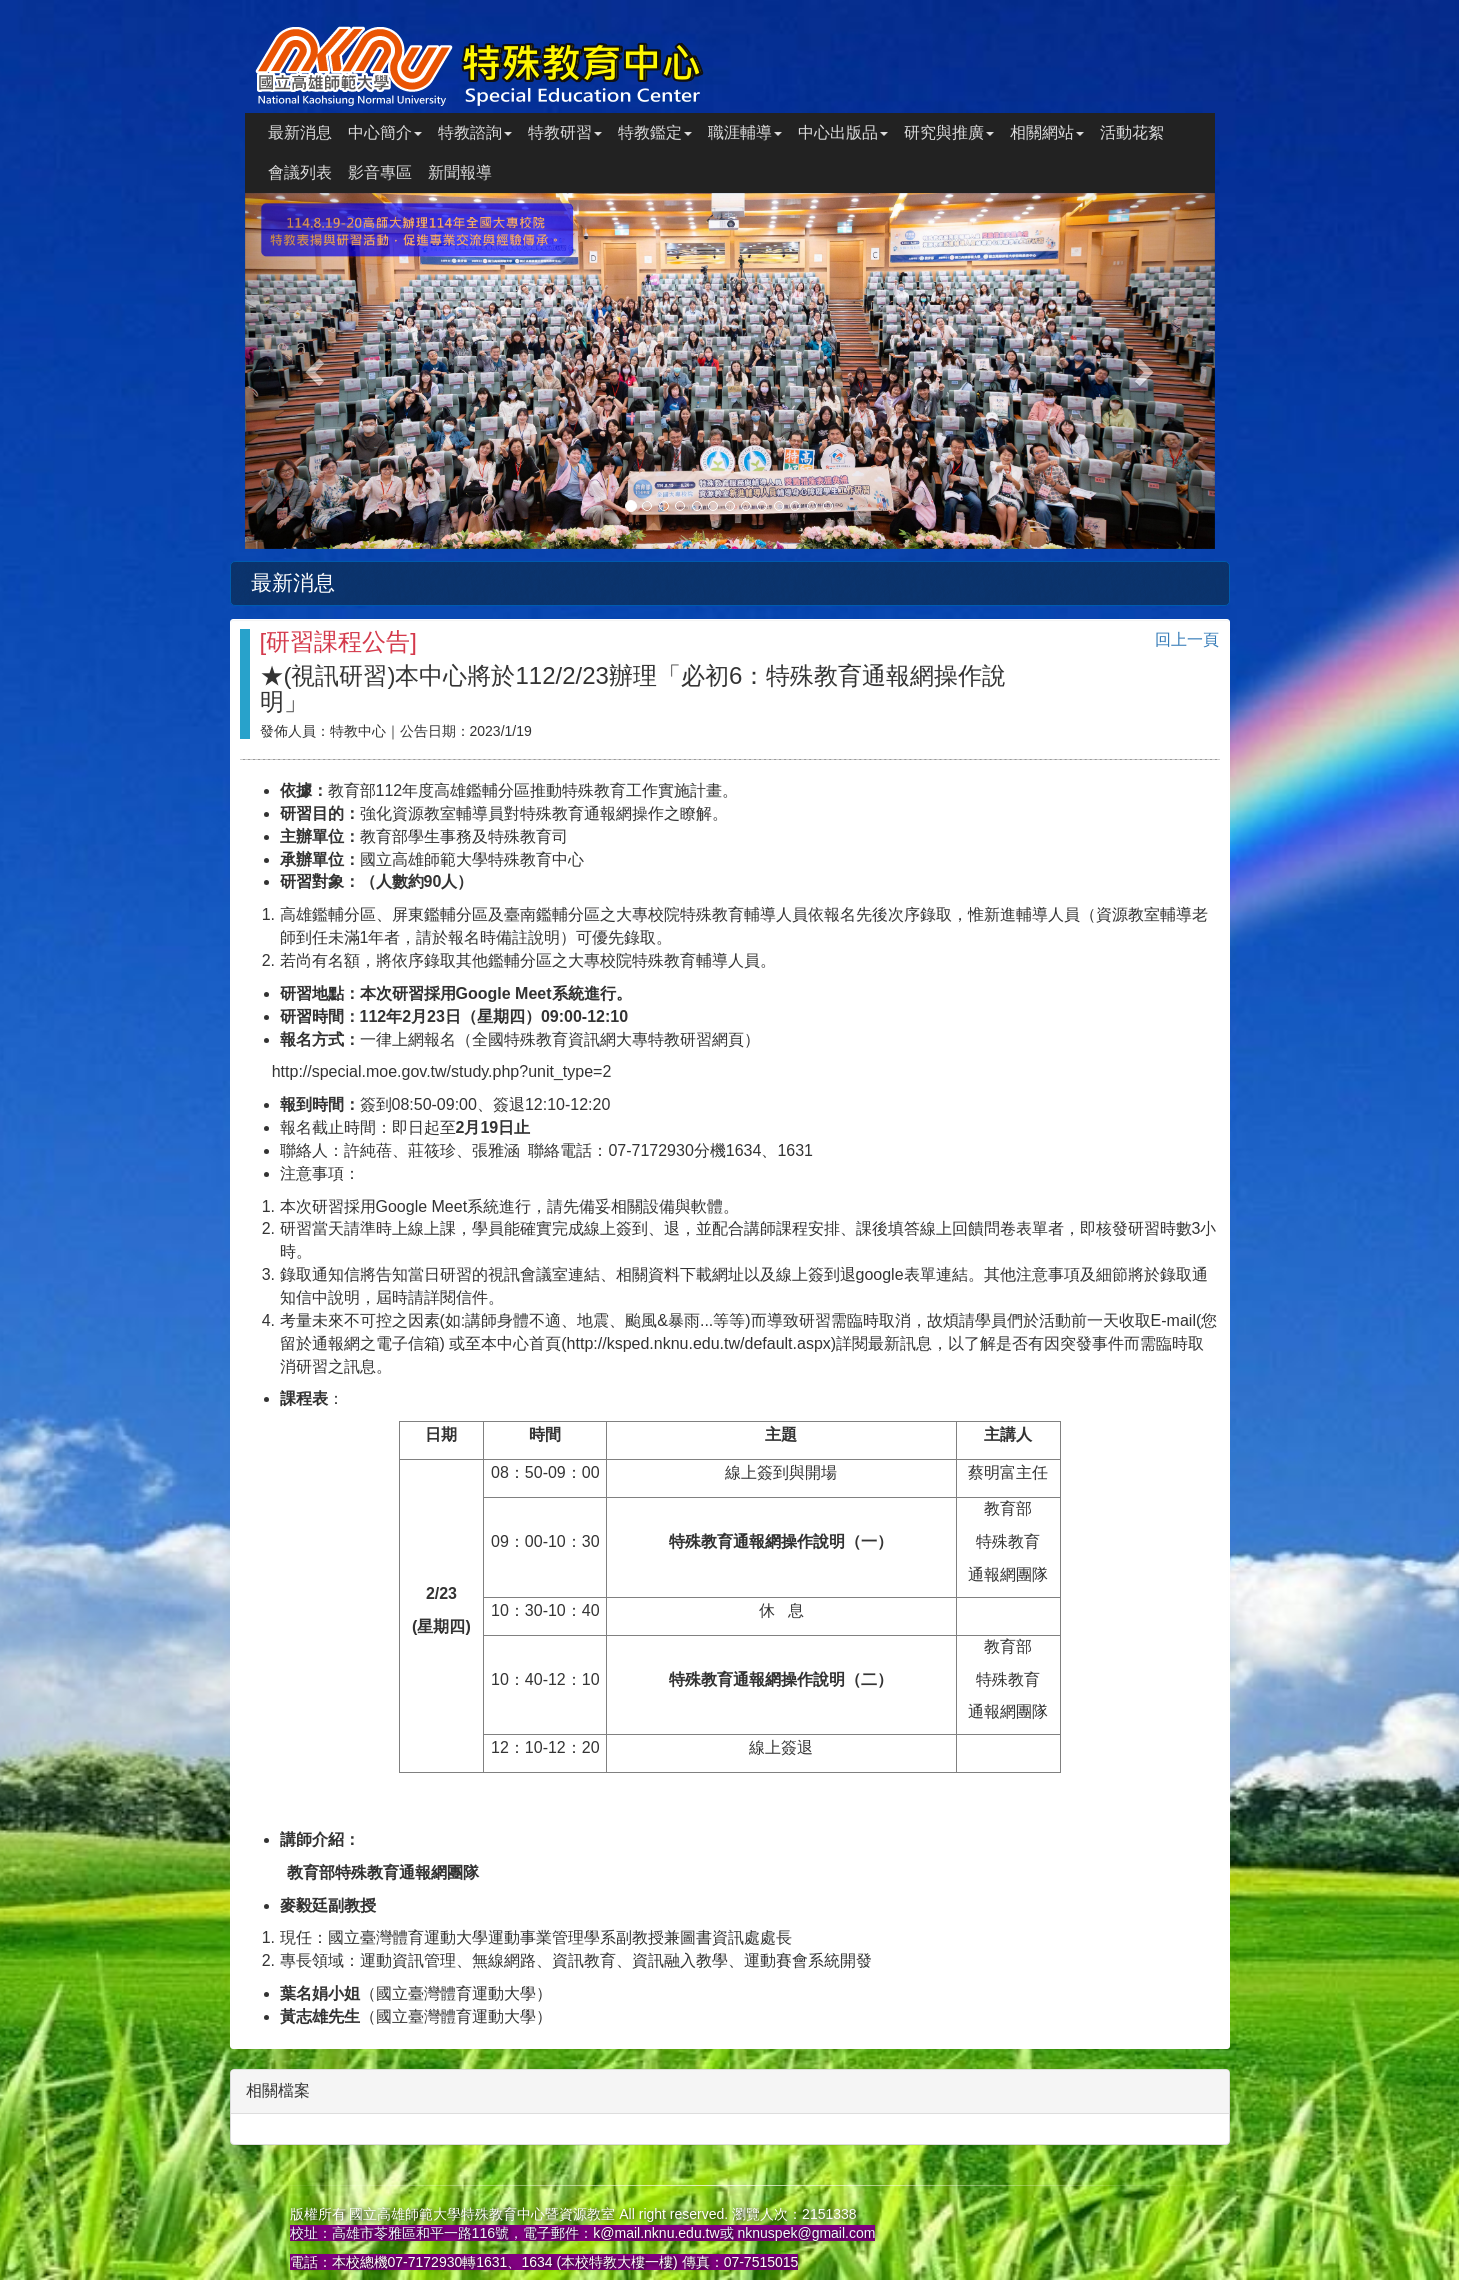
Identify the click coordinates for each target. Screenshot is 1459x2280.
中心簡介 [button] (385, 132)
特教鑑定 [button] (655, 132)
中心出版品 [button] (843, 132)
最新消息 (300, 132)
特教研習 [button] (565, 132)
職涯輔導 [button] (745, 132)
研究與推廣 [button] (949, 132)
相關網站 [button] (1047, 132)
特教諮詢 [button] (475, 132)
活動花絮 (1132, 132)
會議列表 (300, 172)
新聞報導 (460, 172)
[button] (318, 371)
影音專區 (380, 172)
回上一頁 (1187, 639)
